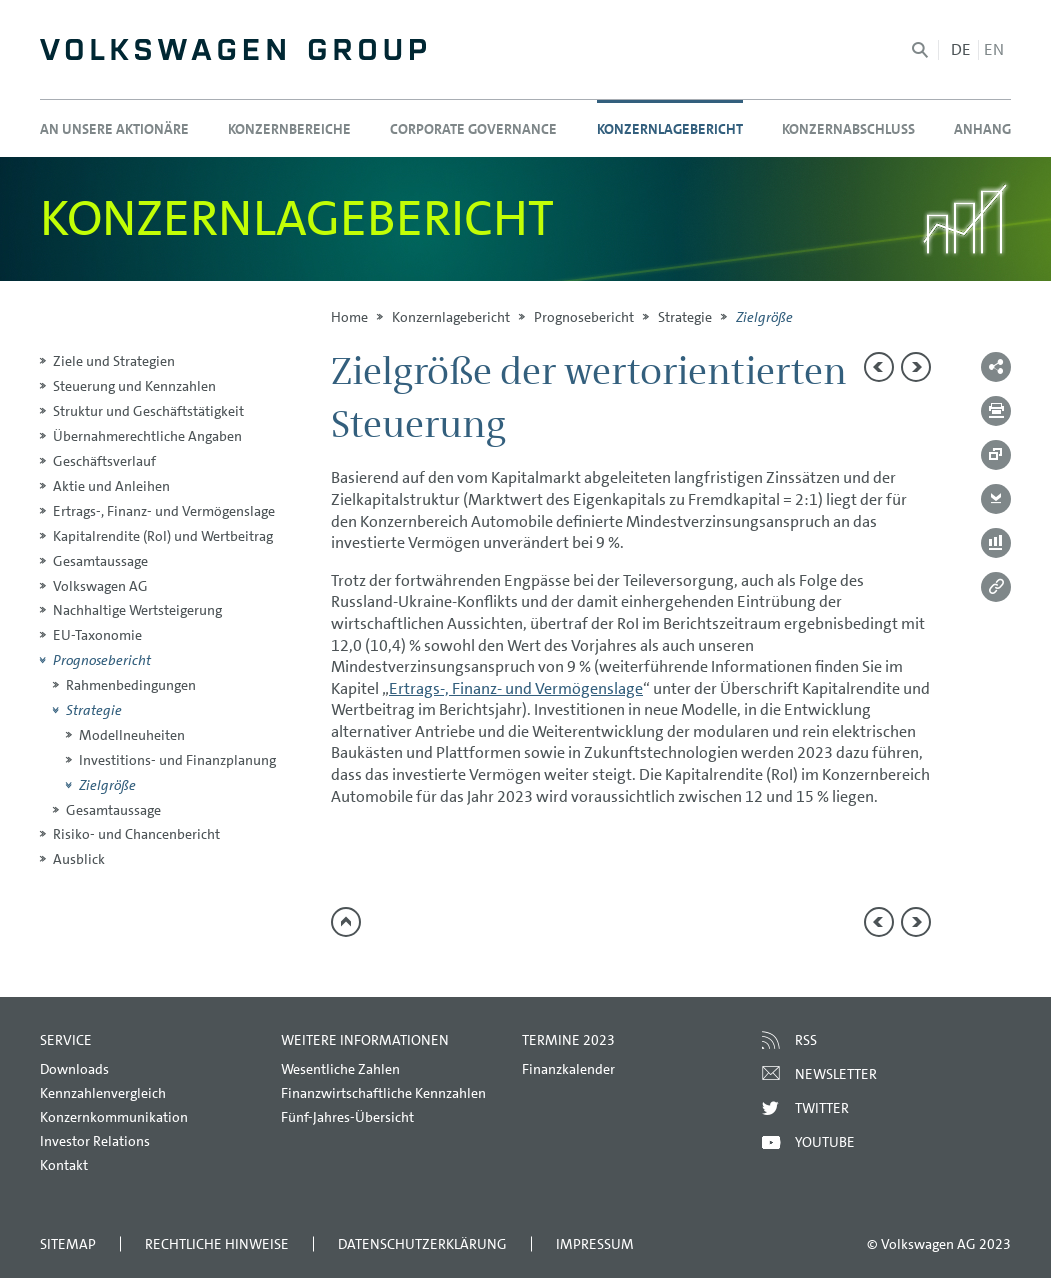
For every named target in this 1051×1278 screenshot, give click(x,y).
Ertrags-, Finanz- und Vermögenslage (164, 511)
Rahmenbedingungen (131, 685)
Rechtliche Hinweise (217, 1244)
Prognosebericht (584, 317)
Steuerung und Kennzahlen (134, 386)
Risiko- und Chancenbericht (136, 834)
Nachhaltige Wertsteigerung (137, 610)
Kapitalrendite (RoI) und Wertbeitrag (163, 536)
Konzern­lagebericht (451, 317)
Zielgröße (107, 785)
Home (349, 317)
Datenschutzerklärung (422, 1244)
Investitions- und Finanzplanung (177, 760)
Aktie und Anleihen (111, 486)
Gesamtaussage (100, 561)
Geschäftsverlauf (104, 461)
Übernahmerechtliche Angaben (147, 436)
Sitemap (68, 1244)
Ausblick (79, 859)
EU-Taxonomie (97, 635)
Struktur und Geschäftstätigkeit (148, 411)
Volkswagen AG (100, 586)
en (994, 49)
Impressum (595, 1244)
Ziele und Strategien (114, 361)
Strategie (685, 317)
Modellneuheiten (132, 735)
